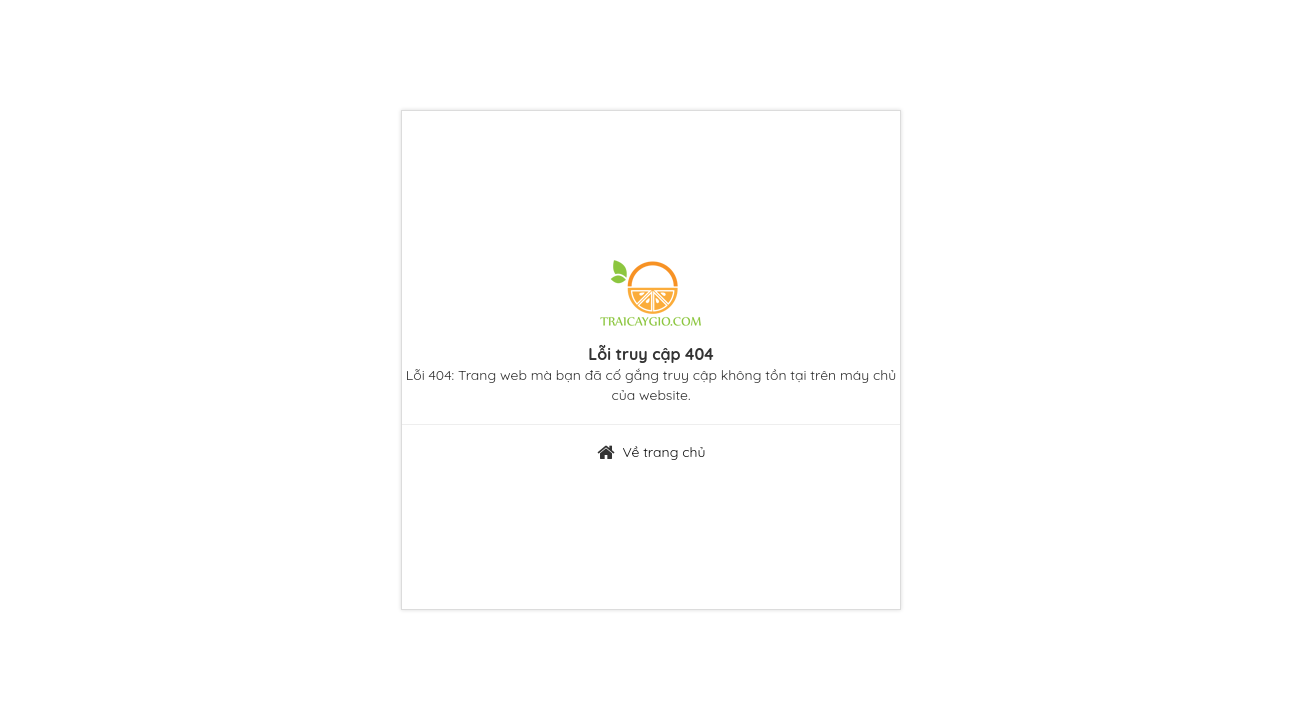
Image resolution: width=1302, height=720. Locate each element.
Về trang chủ (663, 452)
